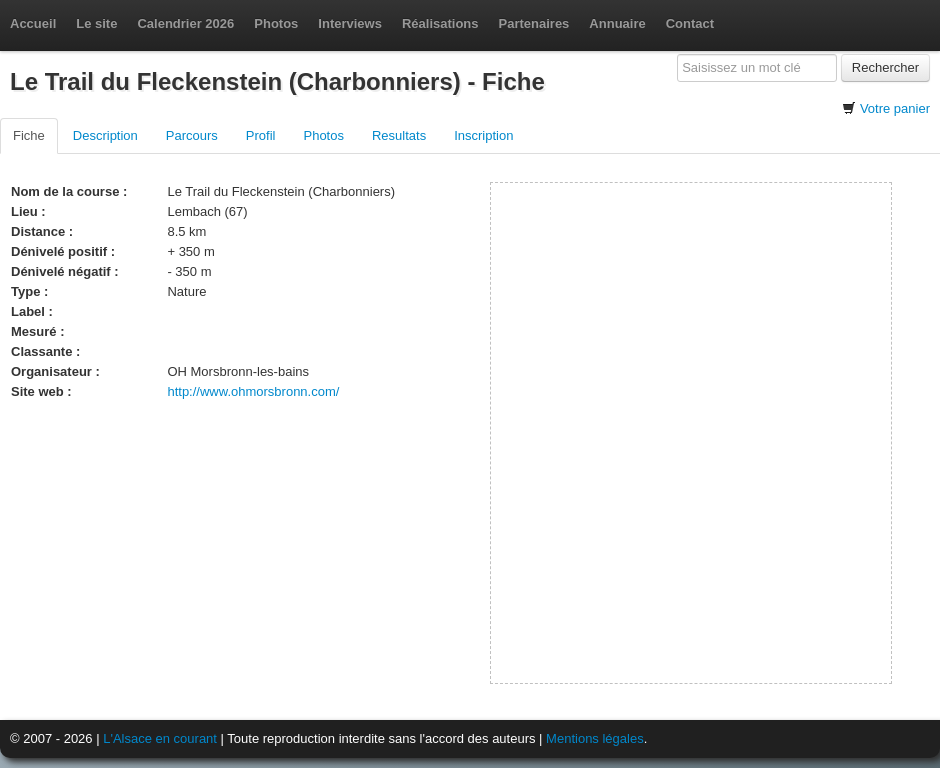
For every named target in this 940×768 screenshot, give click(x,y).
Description (105, 135)
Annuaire (617, 23)
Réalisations (440, 23)
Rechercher (885, 67)
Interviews (350, 23)
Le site (96, 23)
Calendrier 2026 (185, 23)
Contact (690, 23)
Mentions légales (595, 738)
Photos (276, 23)
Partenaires (534, 23)
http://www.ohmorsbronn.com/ (253, 391)
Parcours (192, 135)
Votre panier (895, 108)
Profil (261, 135)
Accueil (33, 23)
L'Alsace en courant (160, 738)
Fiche (29, 135)
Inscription (483, 135)
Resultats (399, 135)
